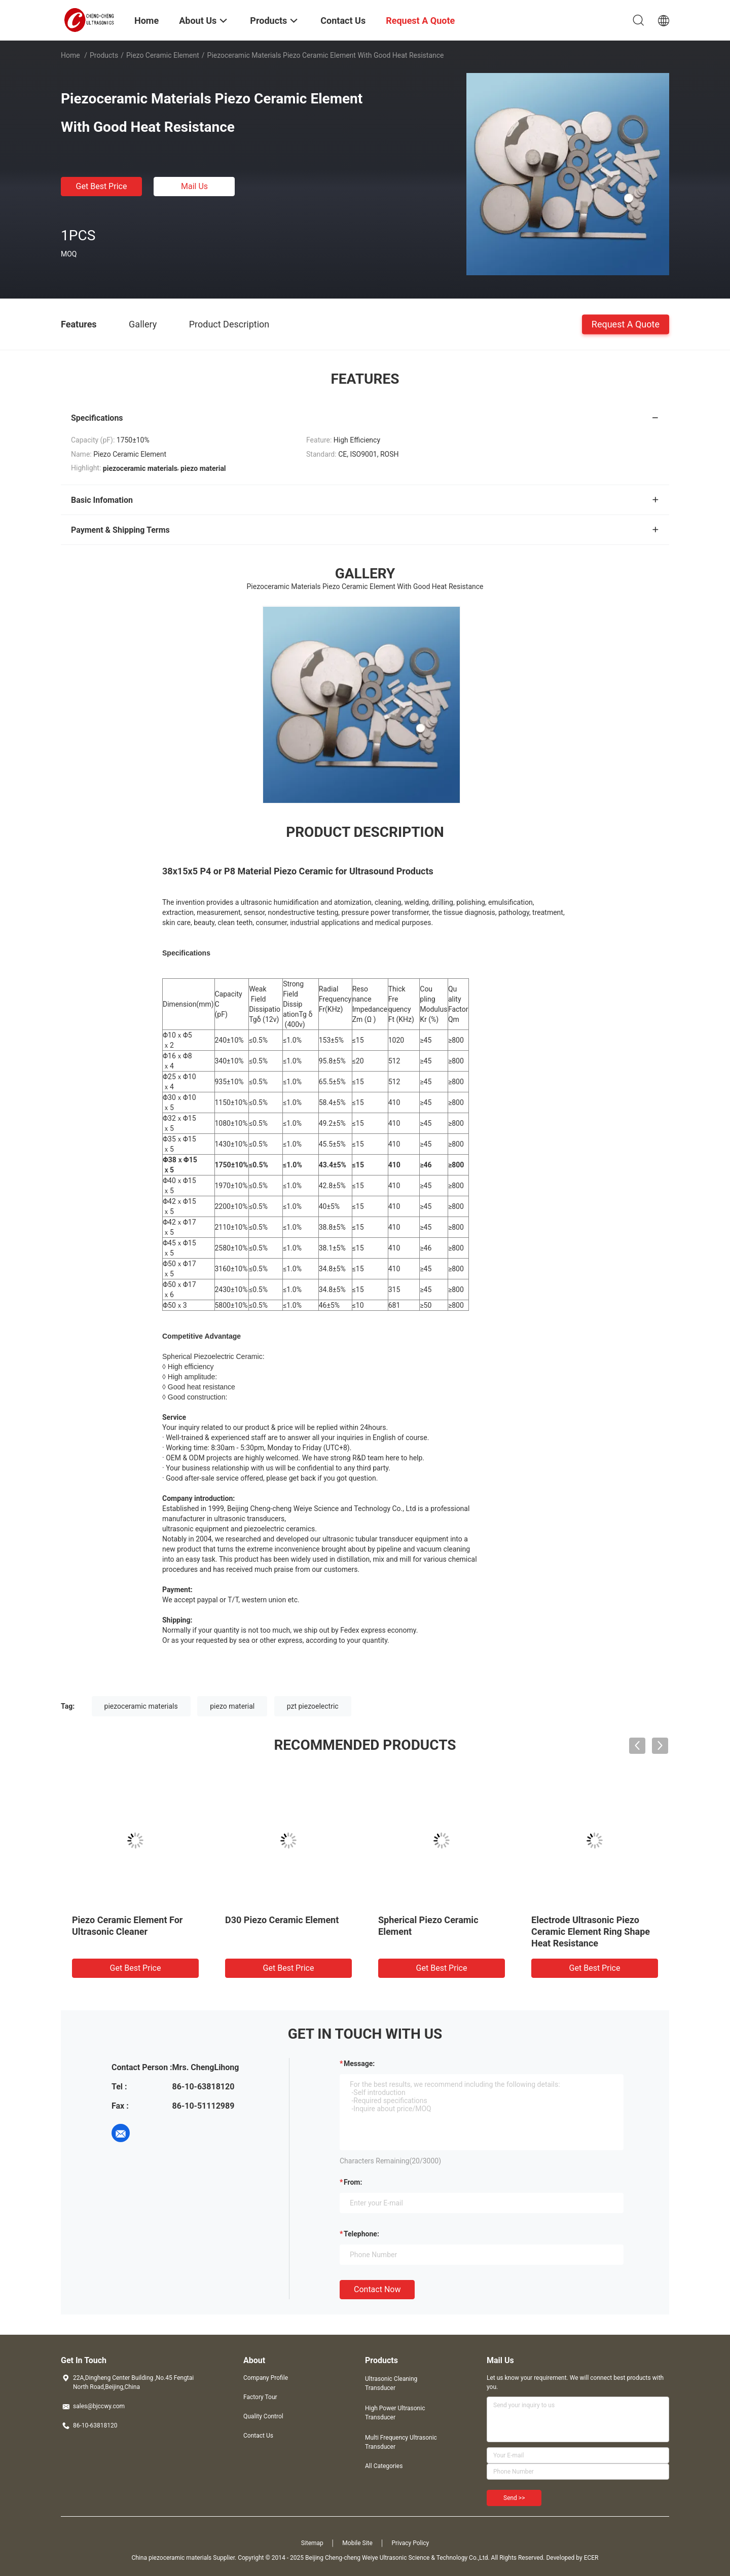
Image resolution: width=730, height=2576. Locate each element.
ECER (591, 2557)
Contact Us (258, 2435)
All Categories (384, 2466)
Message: (359, 2063)
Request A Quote (626, 323)
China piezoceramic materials (171, 2557)
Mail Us (194, 186)
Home (70, 55)
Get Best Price (101, 186)
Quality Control (263, 2416)
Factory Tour (260, 2397)
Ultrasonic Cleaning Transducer (391, 2383)
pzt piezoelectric (313, 1706)
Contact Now (377, 2289)
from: (353, 2182)
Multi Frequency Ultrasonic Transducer (401, 2442)
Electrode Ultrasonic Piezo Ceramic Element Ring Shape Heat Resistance (590, 1931)
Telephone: (361, 2234)
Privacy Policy (410, 2543)
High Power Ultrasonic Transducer (395, 2413)
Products (104, 55)
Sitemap (312, 2543)
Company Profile (265, 2377)
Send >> (514, 2497)
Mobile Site (357, 2543)
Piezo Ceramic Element (162, 55)
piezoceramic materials (141, 1706)
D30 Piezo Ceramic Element (282, 1920)
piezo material (232, 1706)
